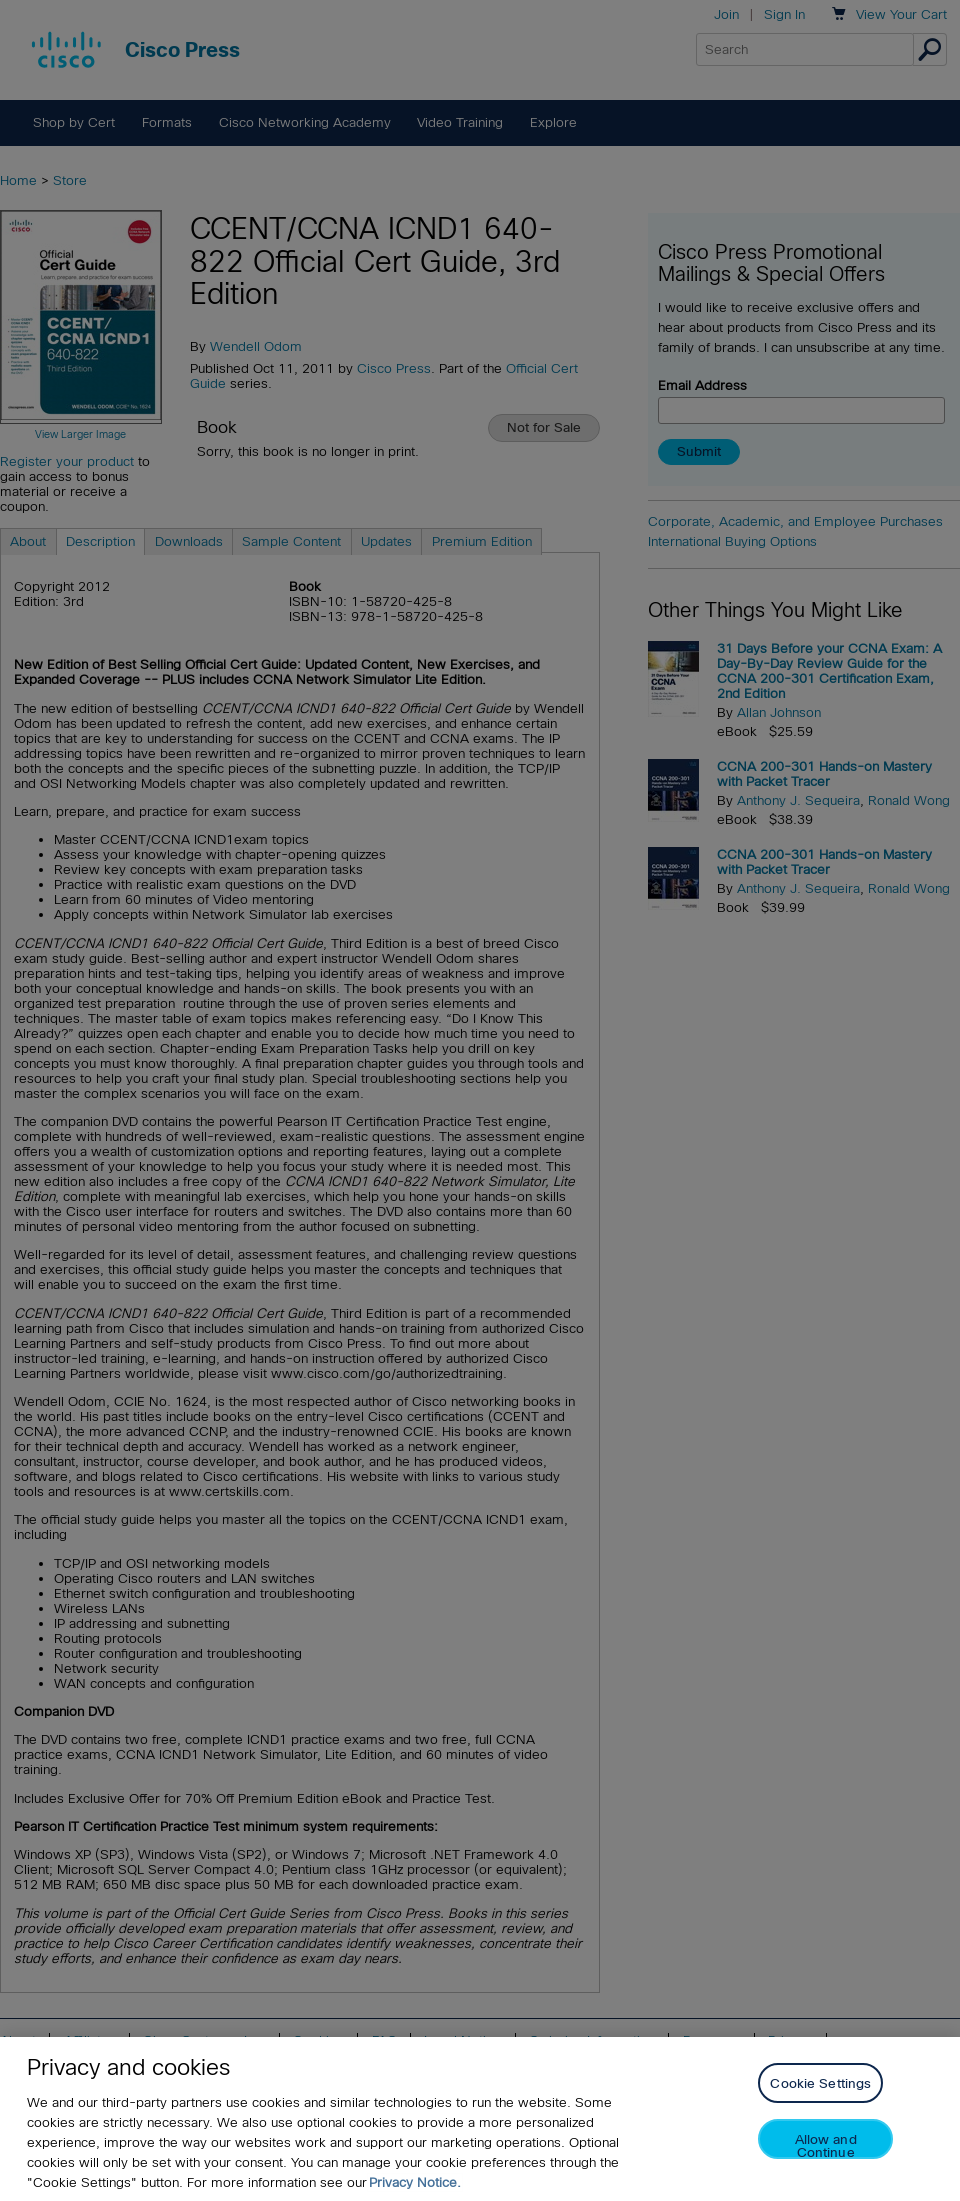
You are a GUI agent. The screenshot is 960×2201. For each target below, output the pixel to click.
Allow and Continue (826, 2145)
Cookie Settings (820, 2083)
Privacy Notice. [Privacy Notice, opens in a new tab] (415, 2182)
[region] (480, 2119)
